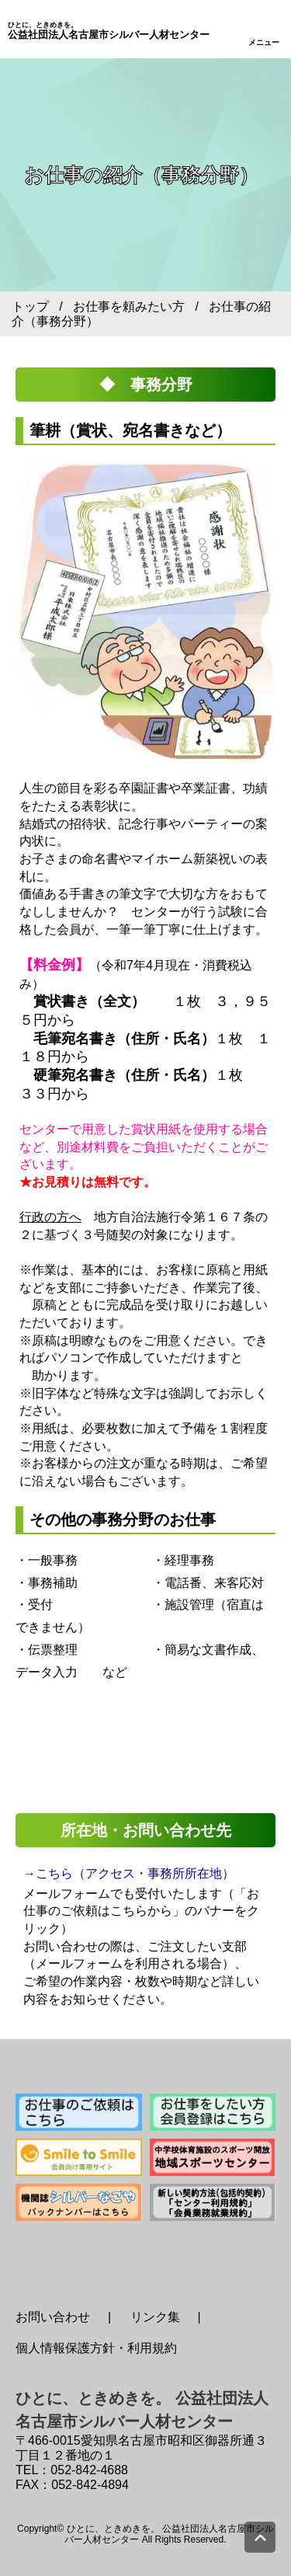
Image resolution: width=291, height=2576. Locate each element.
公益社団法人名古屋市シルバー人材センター (109, 31)
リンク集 (155, 2317)
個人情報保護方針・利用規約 (96, 2348)
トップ (30, 306)
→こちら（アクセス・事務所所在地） (128, 1873)
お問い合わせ (53, 2317)
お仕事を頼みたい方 (129, 306)
